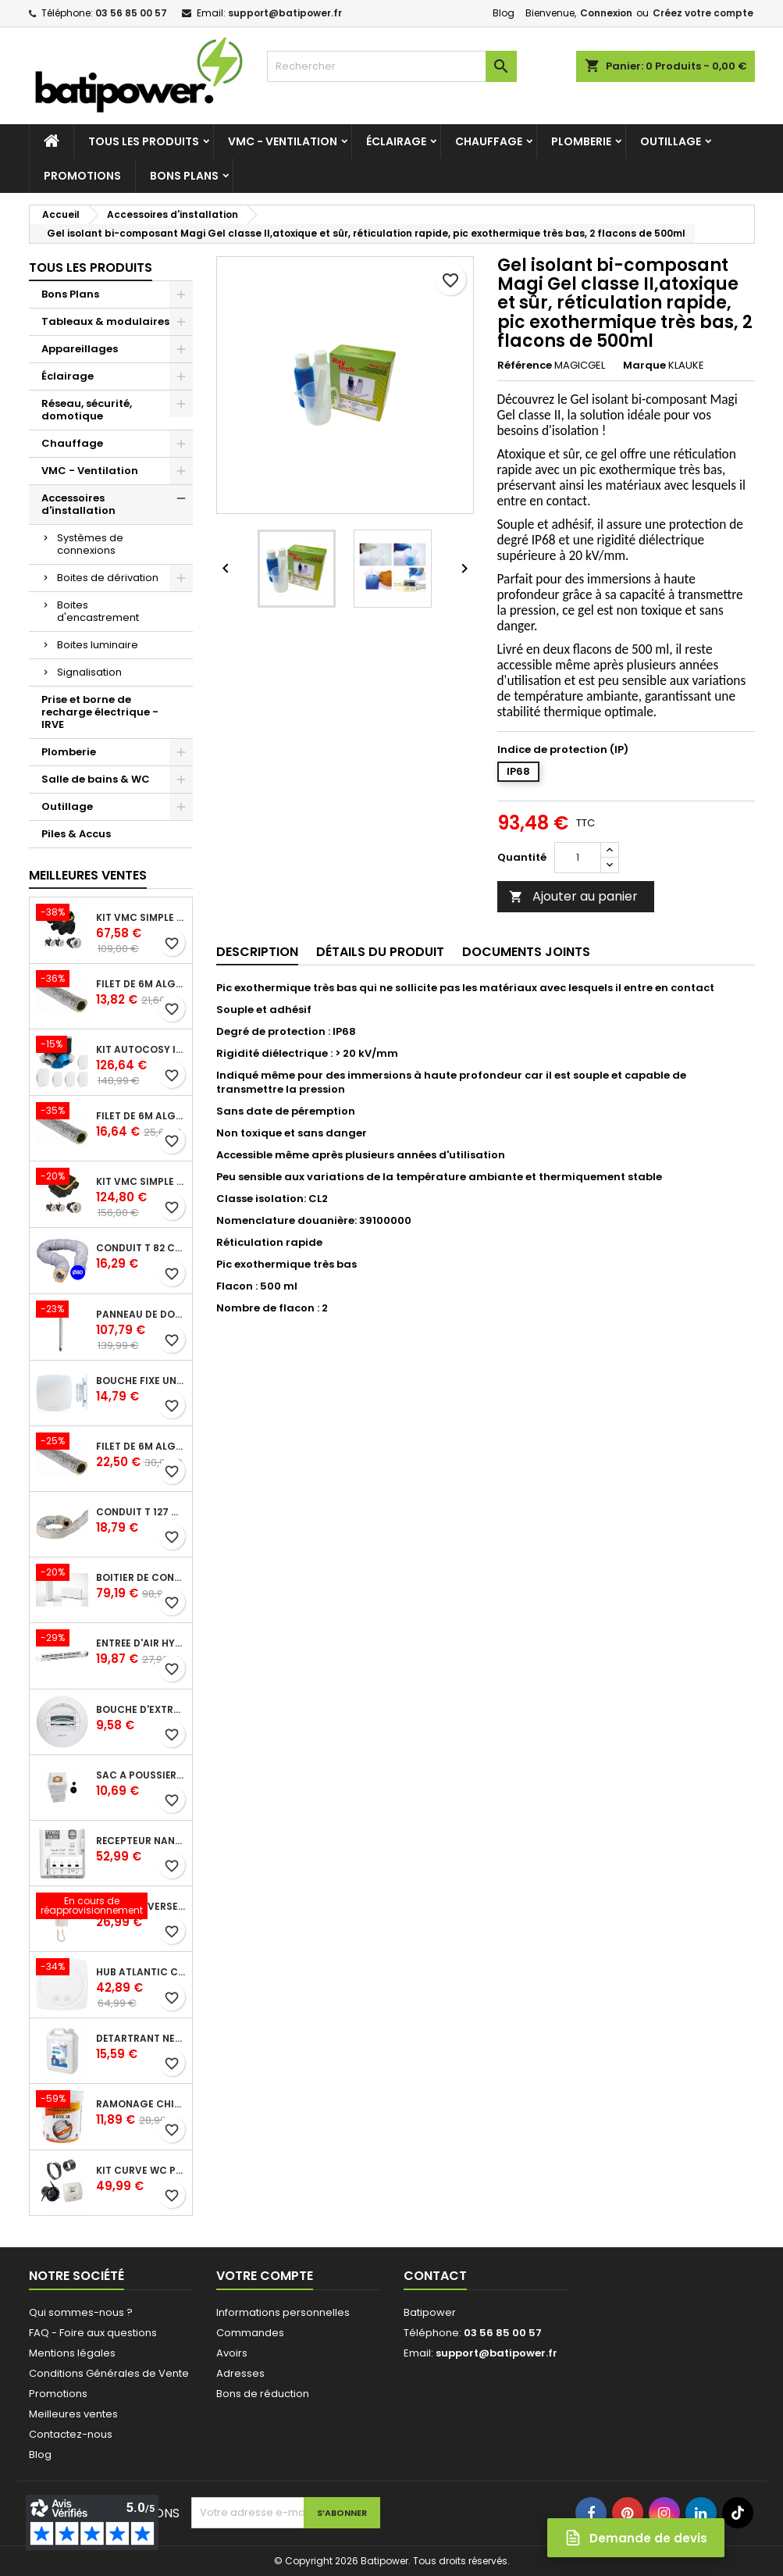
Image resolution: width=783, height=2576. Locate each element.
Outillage (670, 141)
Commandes (250, 2332)
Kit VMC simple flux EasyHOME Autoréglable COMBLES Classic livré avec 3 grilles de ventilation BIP (141, 917)
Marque (644, 366)
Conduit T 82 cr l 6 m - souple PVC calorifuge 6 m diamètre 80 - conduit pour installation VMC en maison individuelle (141, 1248)
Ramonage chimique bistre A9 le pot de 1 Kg (141, 2104)
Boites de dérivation (107, 577)
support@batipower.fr (285, 13)
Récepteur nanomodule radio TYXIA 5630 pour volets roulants (141, 1841)
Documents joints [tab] (526, 952)
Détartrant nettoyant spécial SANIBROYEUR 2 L (141, 2038)
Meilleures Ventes (88, 875)
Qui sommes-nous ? (81, 2312)
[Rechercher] (392, 66)
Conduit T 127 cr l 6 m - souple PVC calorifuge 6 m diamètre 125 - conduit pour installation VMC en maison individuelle (141, 1512)
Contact (435, 2276)
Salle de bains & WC (95, 779)
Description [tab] (257, 952)
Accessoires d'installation (78, 504)
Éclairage (396, 141)
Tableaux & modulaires (105, 321)
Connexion (606, 13)
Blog (503, 13)
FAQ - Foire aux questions (93, 2332)
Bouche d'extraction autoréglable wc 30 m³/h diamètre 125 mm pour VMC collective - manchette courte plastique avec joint (141, 1709)
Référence (524, 366)
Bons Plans (184, 176)
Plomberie (581, 141)
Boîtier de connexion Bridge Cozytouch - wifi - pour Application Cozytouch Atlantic (141, 1577)
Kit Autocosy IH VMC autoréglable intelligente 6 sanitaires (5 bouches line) (141, 1049)
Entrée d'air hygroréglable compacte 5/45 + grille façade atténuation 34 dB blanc (141, 1643)
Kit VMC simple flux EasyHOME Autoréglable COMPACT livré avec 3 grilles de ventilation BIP (141, 1181)
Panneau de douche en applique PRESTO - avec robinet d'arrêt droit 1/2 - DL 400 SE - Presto (141, 1314)
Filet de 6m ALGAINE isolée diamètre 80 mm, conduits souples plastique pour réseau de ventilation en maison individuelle (141, 984)
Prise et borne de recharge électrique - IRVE (99, 712)
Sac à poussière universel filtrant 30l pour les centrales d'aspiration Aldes (141, 1775)
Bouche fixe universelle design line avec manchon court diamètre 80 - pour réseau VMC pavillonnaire (141, 1381)
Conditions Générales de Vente (109, 2373)
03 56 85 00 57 (131, 13)
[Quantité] (577, 857)
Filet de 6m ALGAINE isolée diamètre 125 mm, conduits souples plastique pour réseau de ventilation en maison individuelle (141, 1116)
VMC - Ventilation (282, 141)
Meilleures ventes (73, 2414)
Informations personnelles (283, 2312)
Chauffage (488, 141)
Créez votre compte (703, 13)
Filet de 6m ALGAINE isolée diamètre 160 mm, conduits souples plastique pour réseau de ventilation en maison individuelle (141, 1446)
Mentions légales (72, 2353)
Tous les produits (143, 141)
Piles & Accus (76, 833)
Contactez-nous (70, 2434)
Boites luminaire (97, 644)
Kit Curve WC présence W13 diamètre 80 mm (141, 2170)
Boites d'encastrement (98, 611)
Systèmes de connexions (90, 544)
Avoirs (231, 2353)
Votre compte (264, 2276)
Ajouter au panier (573, 896)
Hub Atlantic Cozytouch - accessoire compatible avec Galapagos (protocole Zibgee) (141, 1972)
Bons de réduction (262, 2393)
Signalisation (89, 672)
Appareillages (79, 348)
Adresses (240, 2373)
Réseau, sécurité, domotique (86, 409)
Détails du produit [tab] (380, 952)
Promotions (82, 176)
